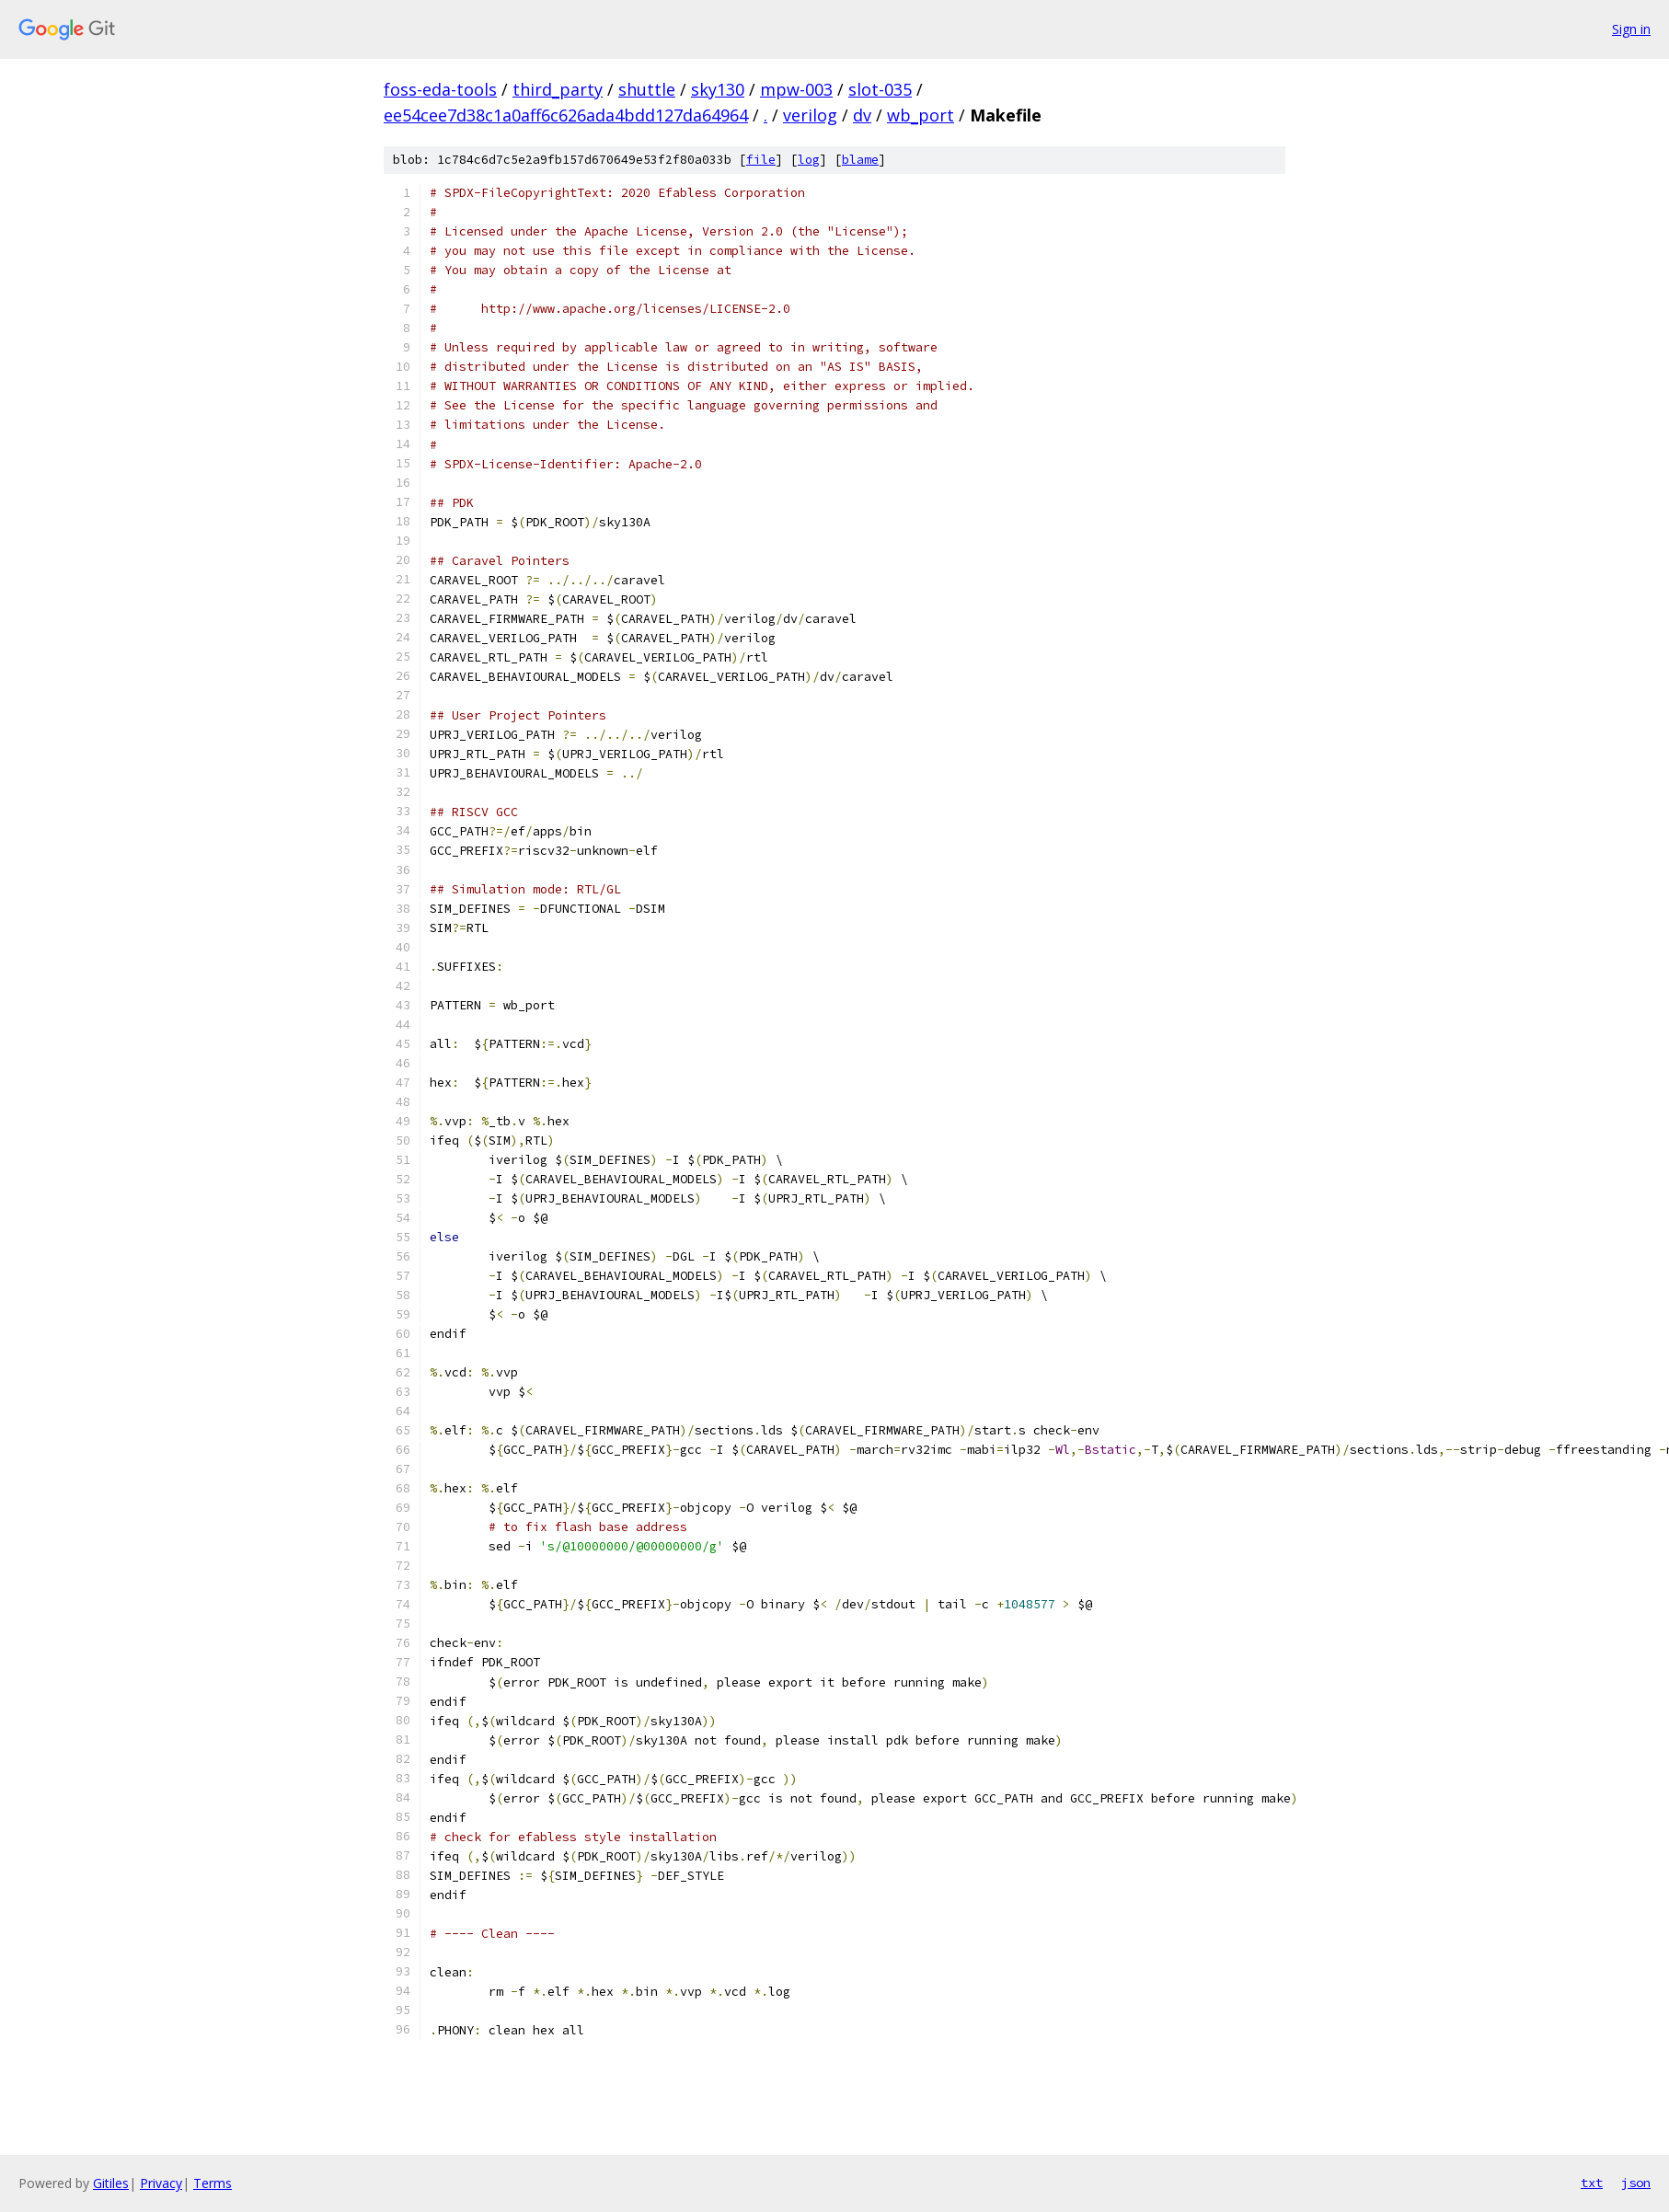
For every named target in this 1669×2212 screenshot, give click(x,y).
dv (862, 115)
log (809, 159)
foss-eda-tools (440, 89)
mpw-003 (796, 89)
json (1636, 2182)
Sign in (1631, 29)
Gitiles (111, 2183)
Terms (212, 2183)
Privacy (161, 2183)
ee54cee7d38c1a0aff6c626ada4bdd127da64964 (566, 115)
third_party (557, 89)
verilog (810, 115)
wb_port (920, 115)
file (761, 159)
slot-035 (880, 89)
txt (1592, 2182)
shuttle (646, 89)
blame (860, 159)
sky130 (717, 89)
